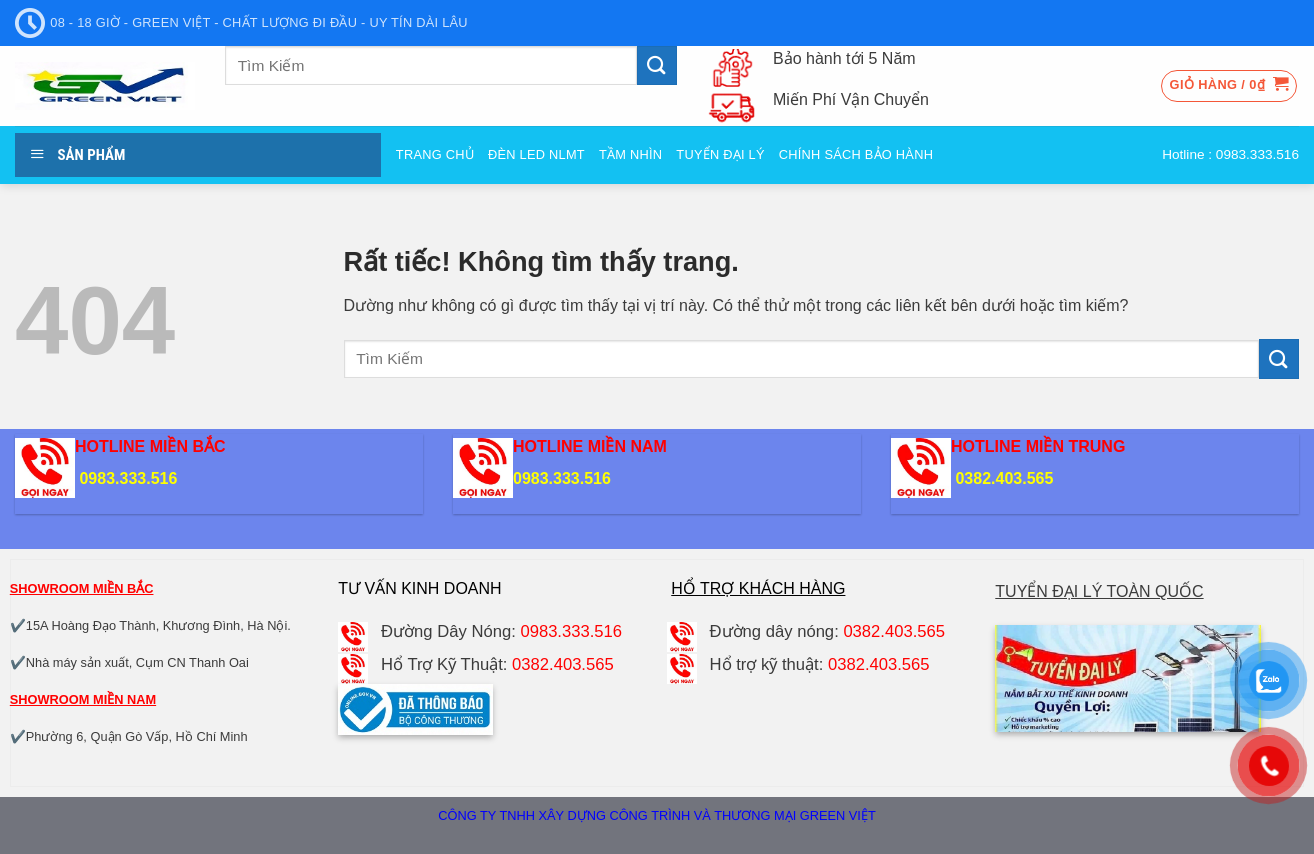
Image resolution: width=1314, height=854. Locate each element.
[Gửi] (657, 65)
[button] (1229, 86)
